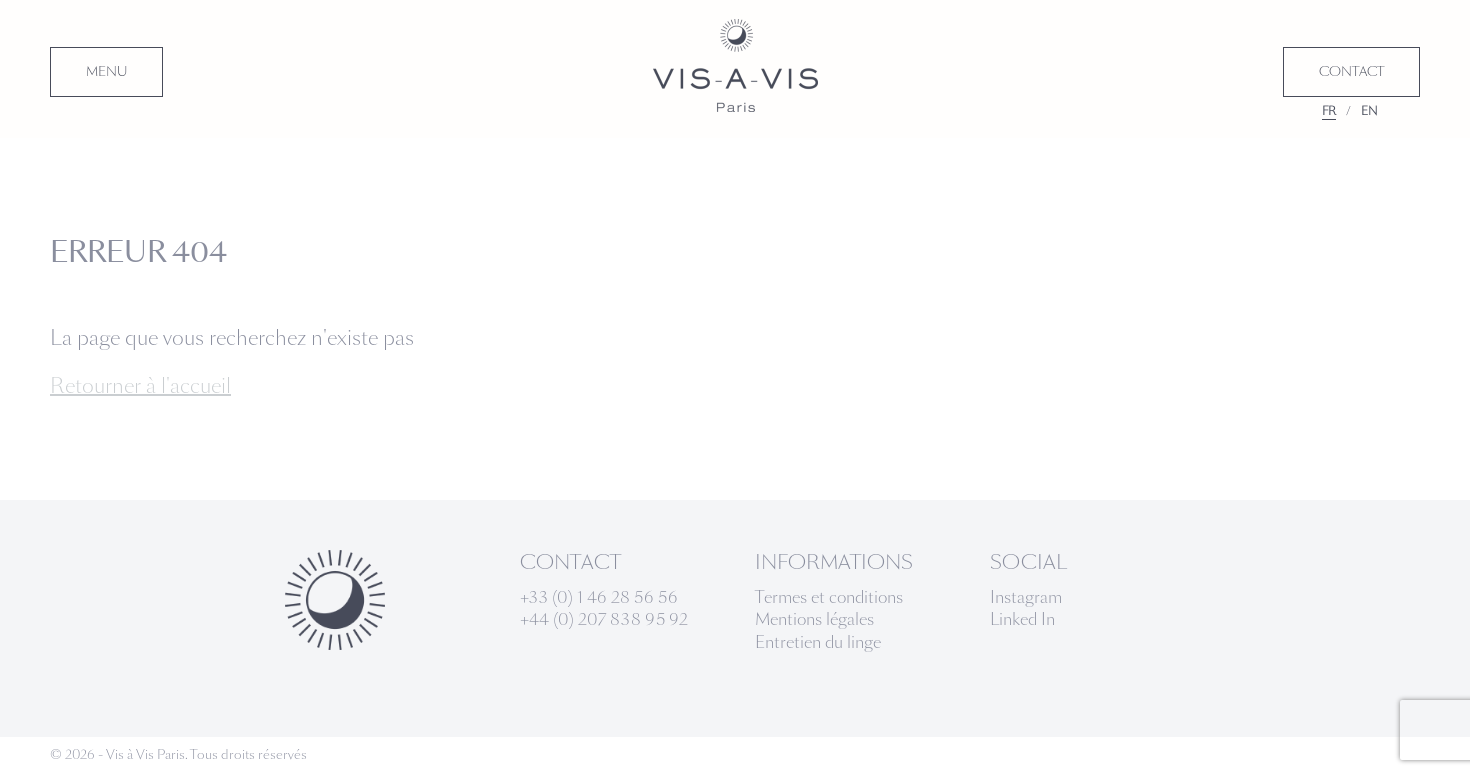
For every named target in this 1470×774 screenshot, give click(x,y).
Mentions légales (814, 619)
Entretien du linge (818, 642)
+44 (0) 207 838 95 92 (604, 619)
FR (1329, 111)
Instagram (1026, 597)
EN (1369, 111)
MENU (106, 72)
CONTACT (1351, 72)
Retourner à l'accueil (140, 386)
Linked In (1022, 619)
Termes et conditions (829, 597)
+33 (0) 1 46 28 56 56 (599, 597)
